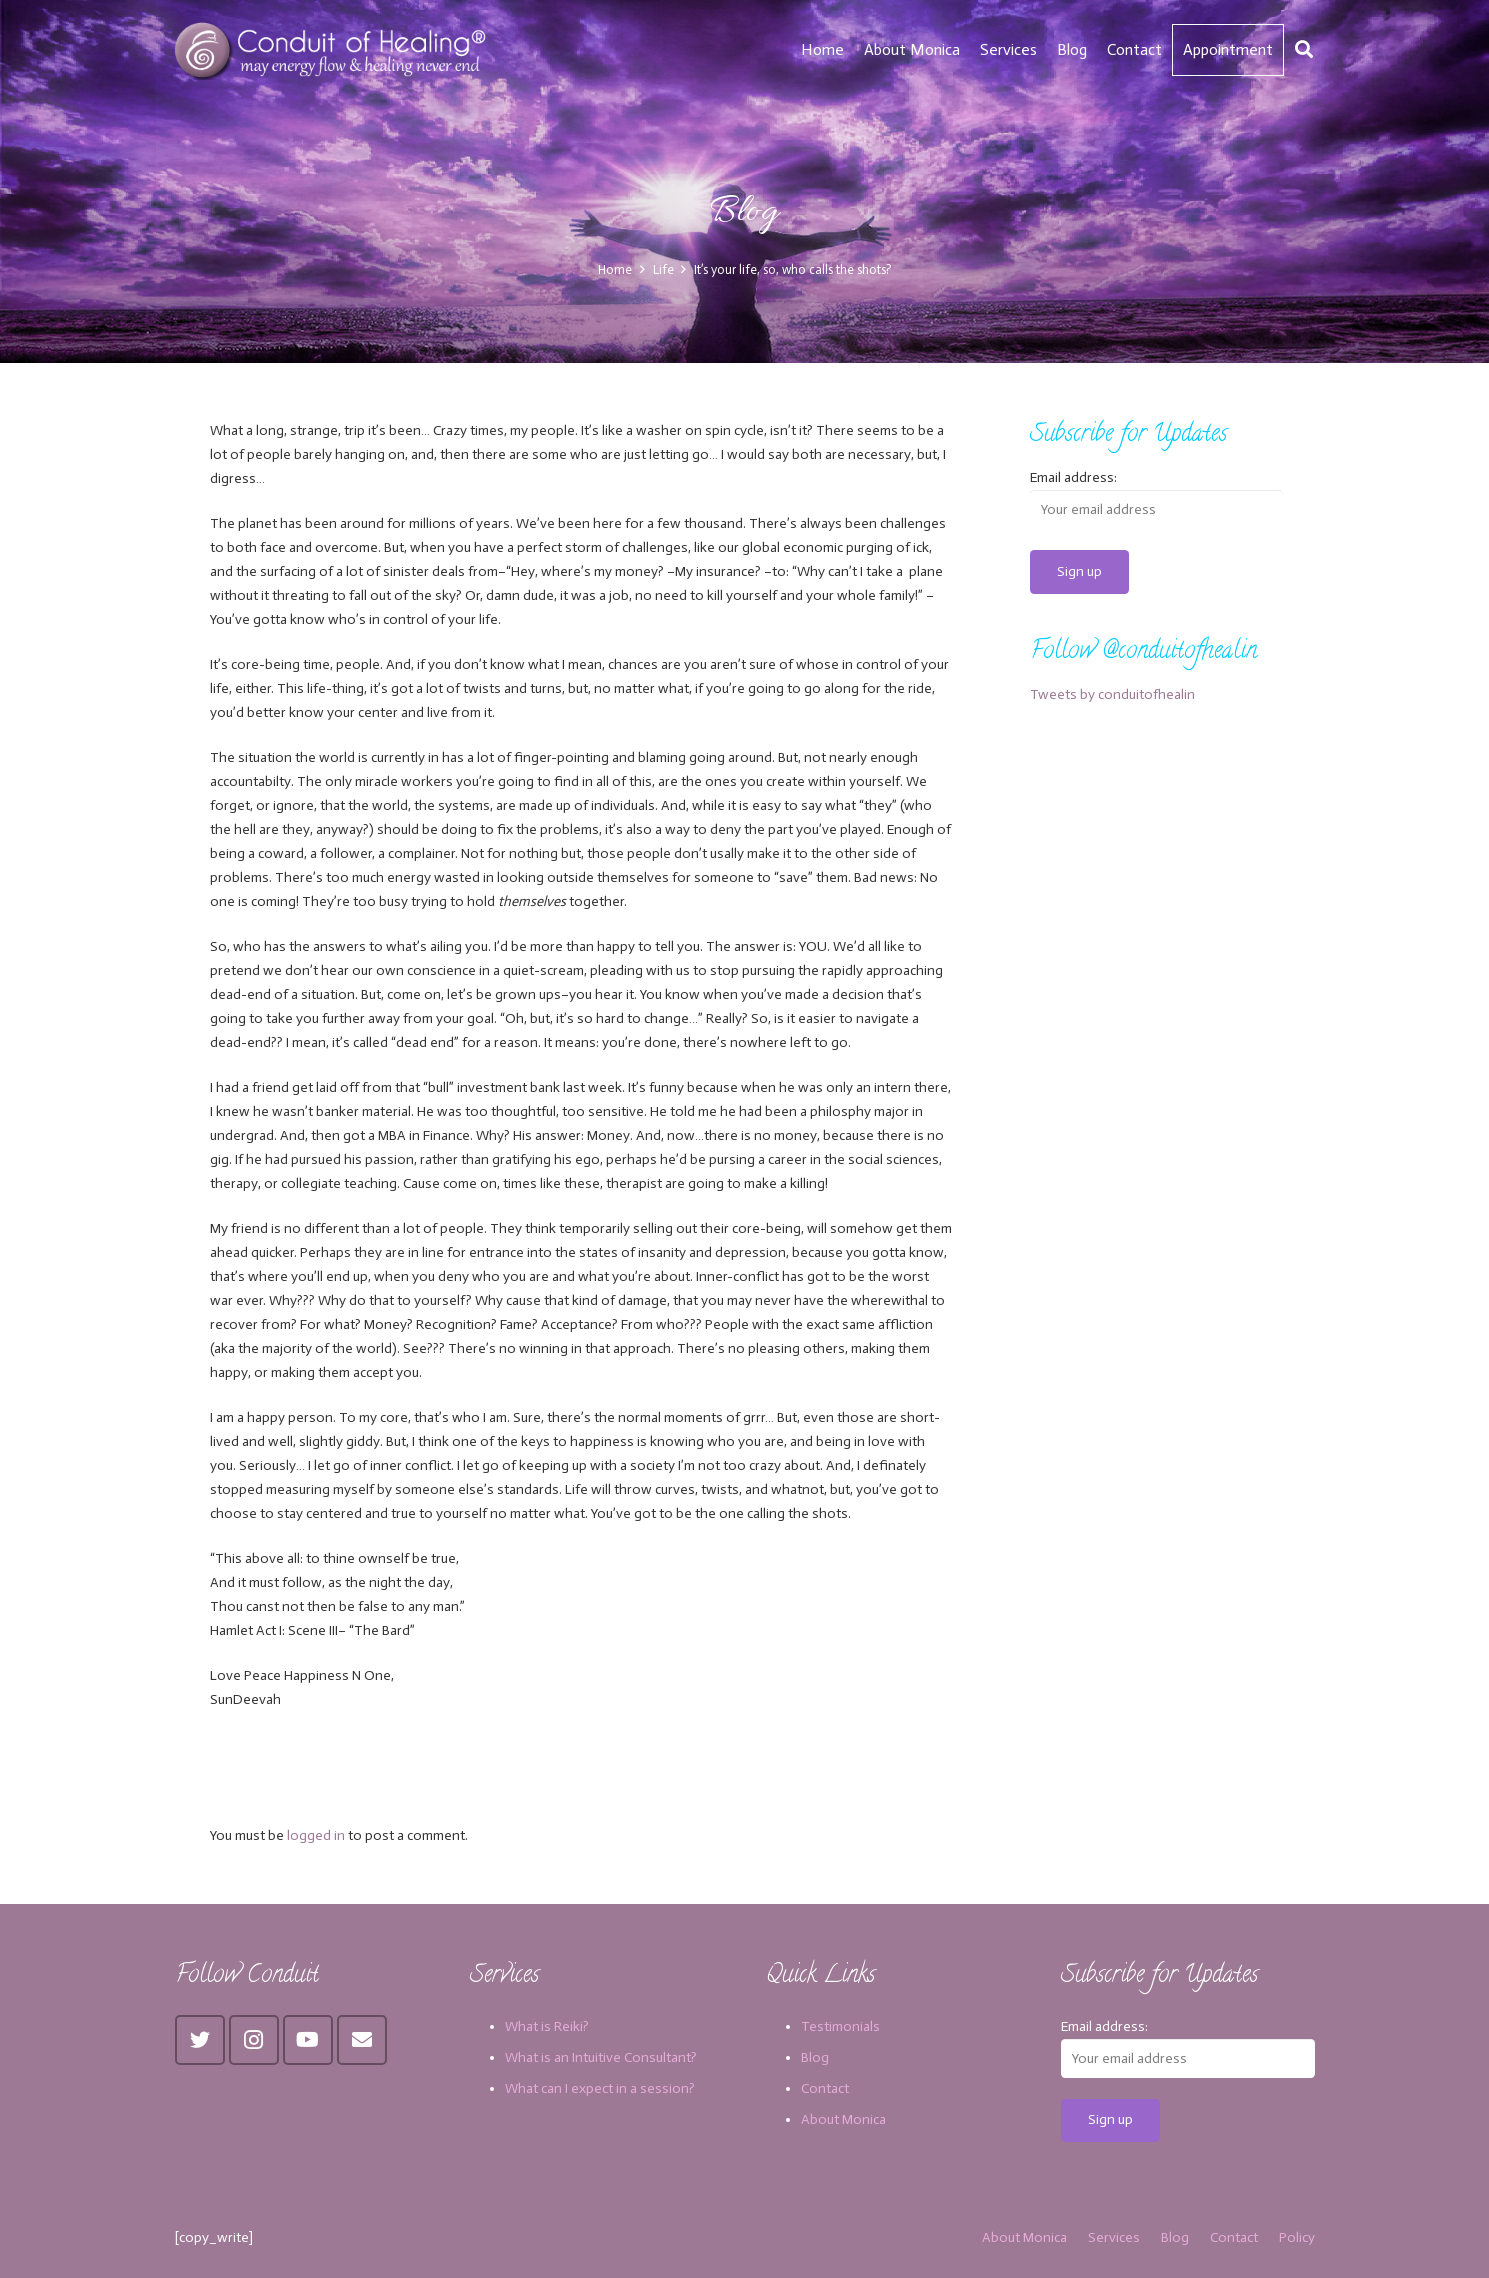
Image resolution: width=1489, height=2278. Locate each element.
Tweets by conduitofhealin (1112, 694)
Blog (815, 2057)
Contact (825, 2088)
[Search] (1304, 49)
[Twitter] (200, 2040)
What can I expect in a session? (600, 2088)
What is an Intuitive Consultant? (601, 2057)
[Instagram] (254, 2040)
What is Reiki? (547, 2026)
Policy (1297, 2237)
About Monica (843, 2119)
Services (1114, 2237)
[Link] (333, 50)
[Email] (362, 2040)
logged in (316, 1835)
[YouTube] (308, 2040)
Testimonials (840, 2026)
